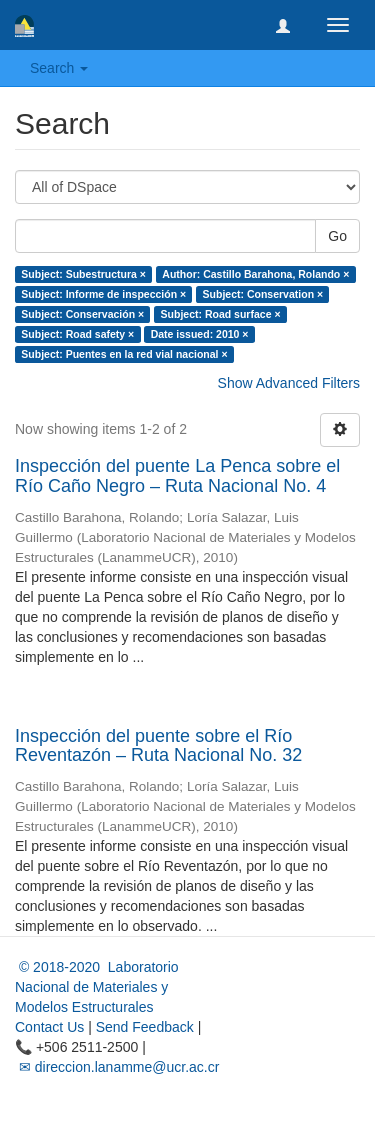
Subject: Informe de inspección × (103, 294)
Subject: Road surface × (221, 314)
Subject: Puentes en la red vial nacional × (124, 354)
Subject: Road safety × (77, 334)
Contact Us (49, 1027)
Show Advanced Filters (289, 383)
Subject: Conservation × (263, 294)
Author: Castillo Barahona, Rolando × (255, 274)
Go (337, 236)
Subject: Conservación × (82, 314)
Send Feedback (145, 1027)
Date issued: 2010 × (200, 334)
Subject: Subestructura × (83, 274)
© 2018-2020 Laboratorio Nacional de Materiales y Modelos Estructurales (97, 987)
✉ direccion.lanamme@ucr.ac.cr (117, 1067)
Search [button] (59, 68)
